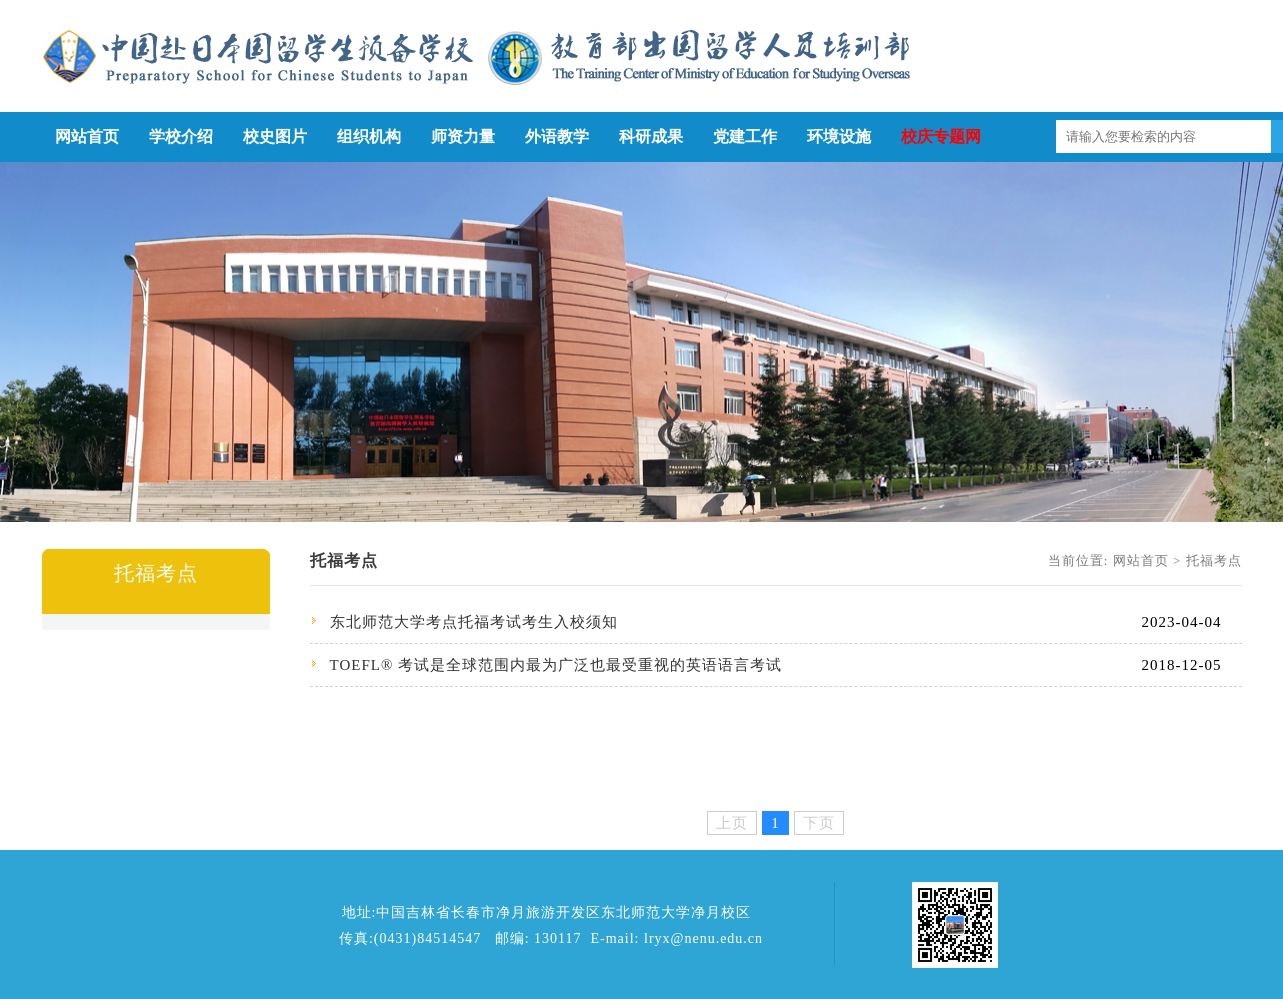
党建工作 (745, 136)
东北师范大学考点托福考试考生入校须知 (474, 622)
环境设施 (839, 136)
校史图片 (275, 136)
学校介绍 (181, 136)
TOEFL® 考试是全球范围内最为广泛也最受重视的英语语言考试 (556, 665)
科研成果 (651, 136)
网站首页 (87, 136)
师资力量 (463, 136)
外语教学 (557, 136)
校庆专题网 (941, 136)
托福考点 (1214, 560)
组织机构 (369, 136)
